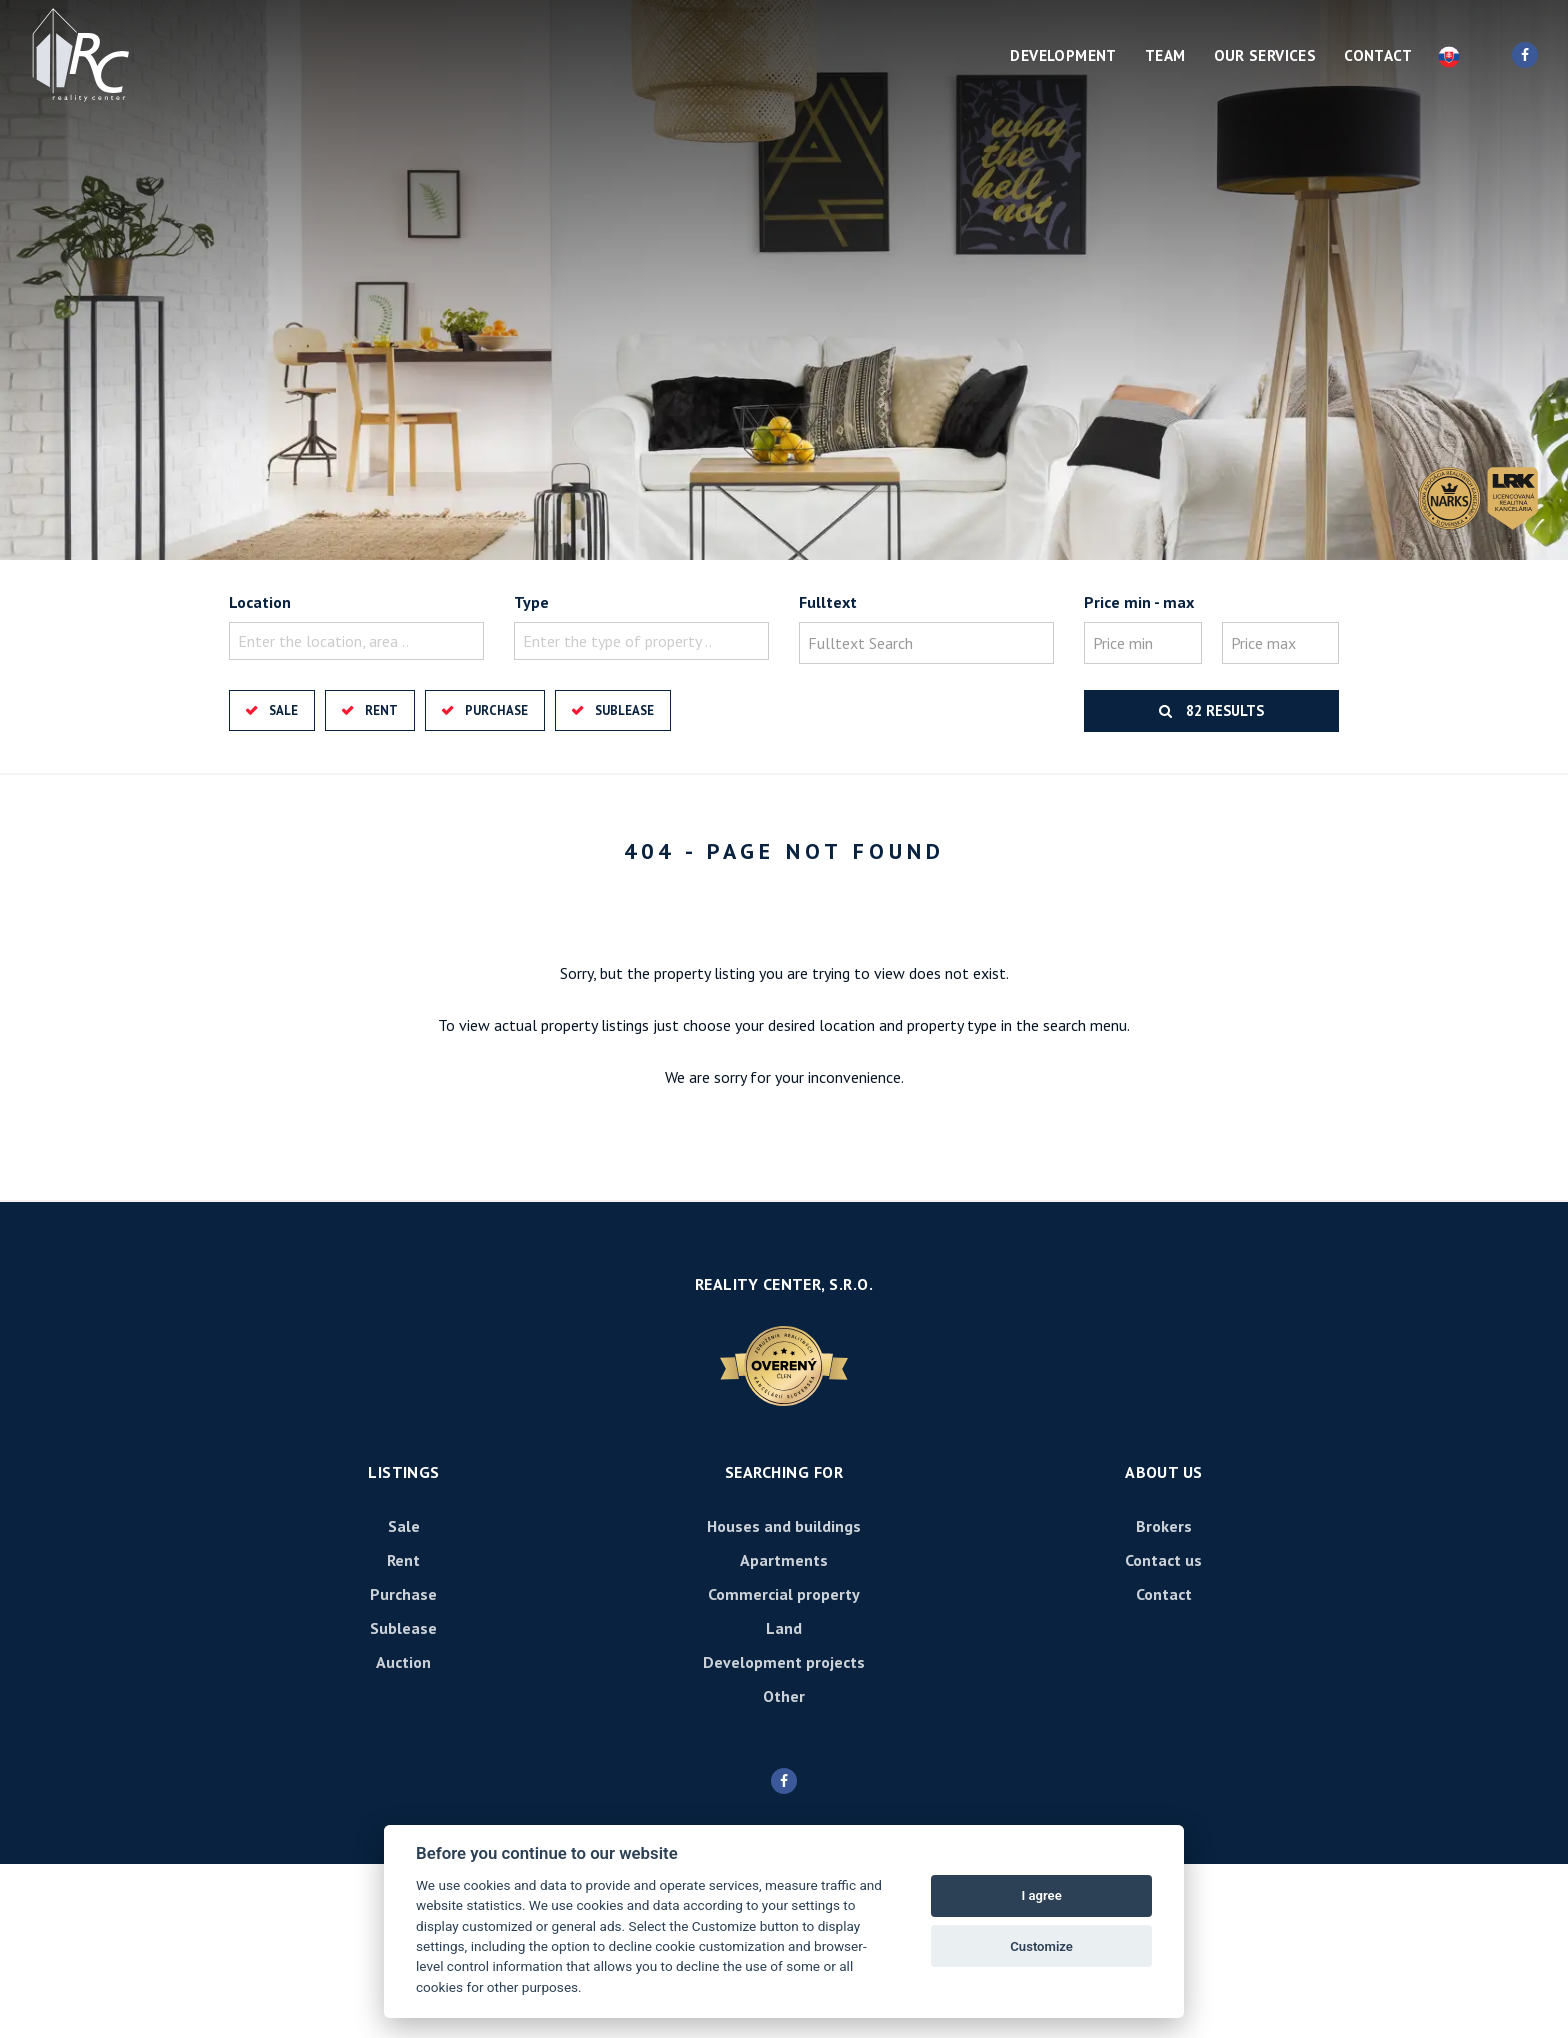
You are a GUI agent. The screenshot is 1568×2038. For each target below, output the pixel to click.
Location (260, 602)
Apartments (784, 1560)
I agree (1041, 1895)
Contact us (1163, 1560)
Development (1063, 55)
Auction (403, 1662)
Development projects (784, 1662)
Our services (1265, 55)
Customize (1041, 1946)
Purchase (496, 710)
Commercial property (784, 1594)
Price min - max (1139, 602)
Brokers (1164, 1526)
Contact (1378, 55)
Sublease (624, 710)
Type (531, 602)
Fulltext (828, 602)
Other (784, 1696)
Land (784, 1628)
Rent (381, 710)
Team (1165, 55)
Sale (283, 710)
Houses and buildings (784, 1526)
